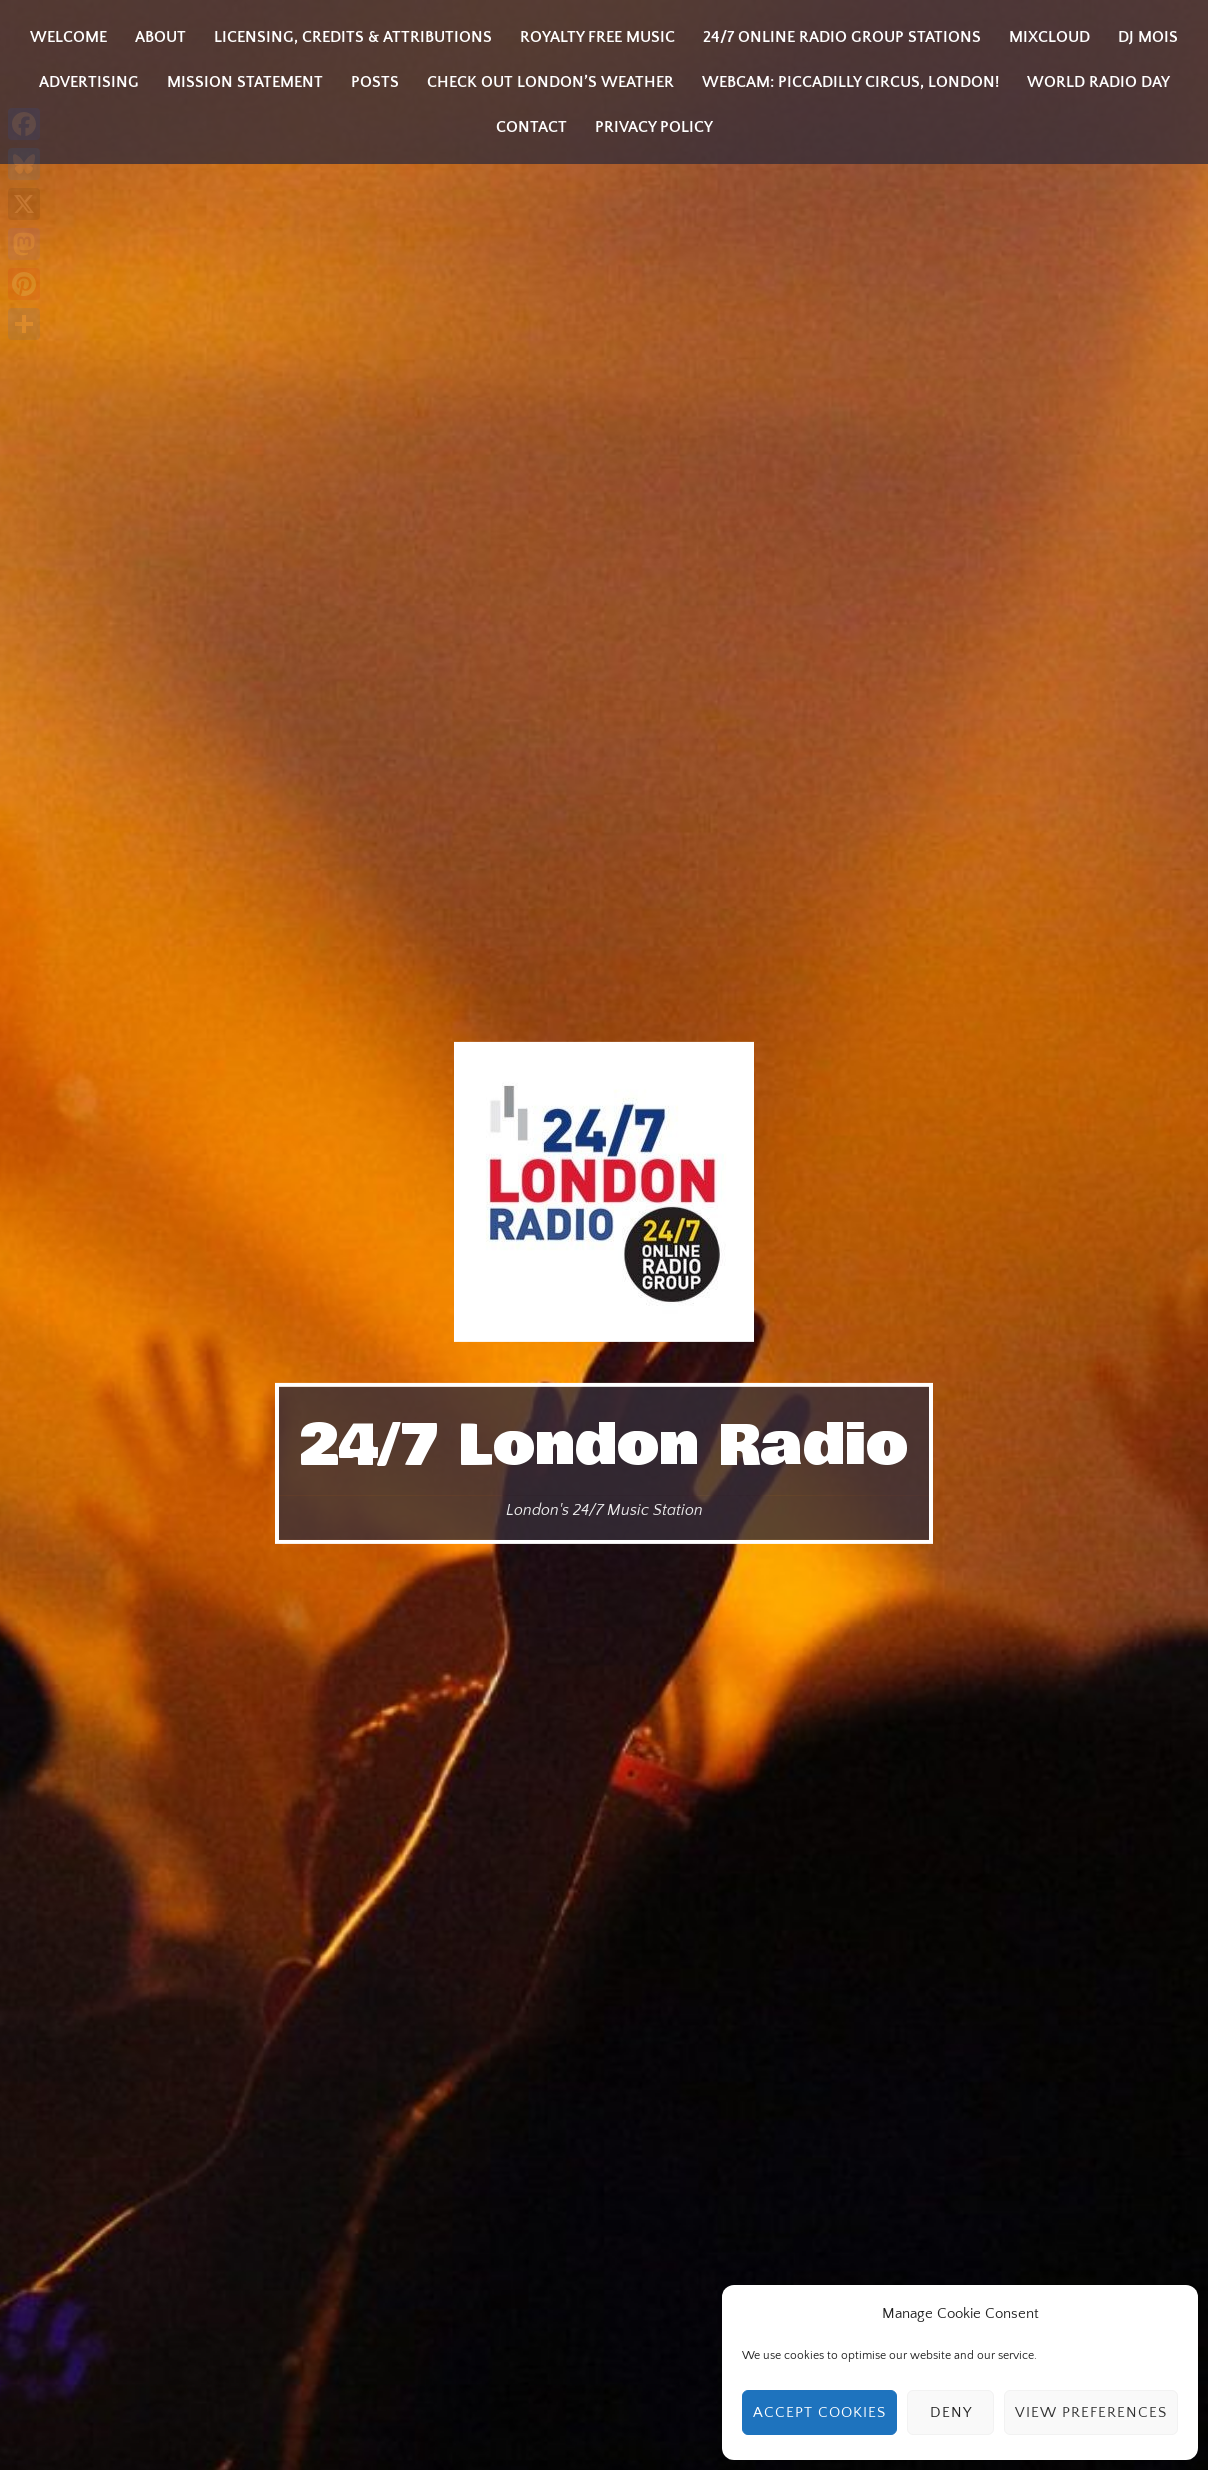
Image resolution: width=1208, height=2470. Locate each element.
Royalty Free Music (597, 37)
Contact (531, 127)
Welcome (68, 37)
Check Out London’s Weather (550, 82)
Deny (951, 2412)
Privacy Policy (654, 127)
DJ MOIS (1148, 37)
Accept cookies (819, 2412)
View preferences (1091, 2412)
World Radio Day (1098, 82)
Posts (375, 82)
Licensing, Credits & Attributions (353, 37)
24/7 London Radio (604, 1446)
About (160, 37)
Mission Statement (245, 82)
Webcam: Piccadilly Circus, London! (850, 82)
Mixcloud (1049, 37)
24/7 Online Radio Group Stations (842, 37)
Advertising (89, 82)
